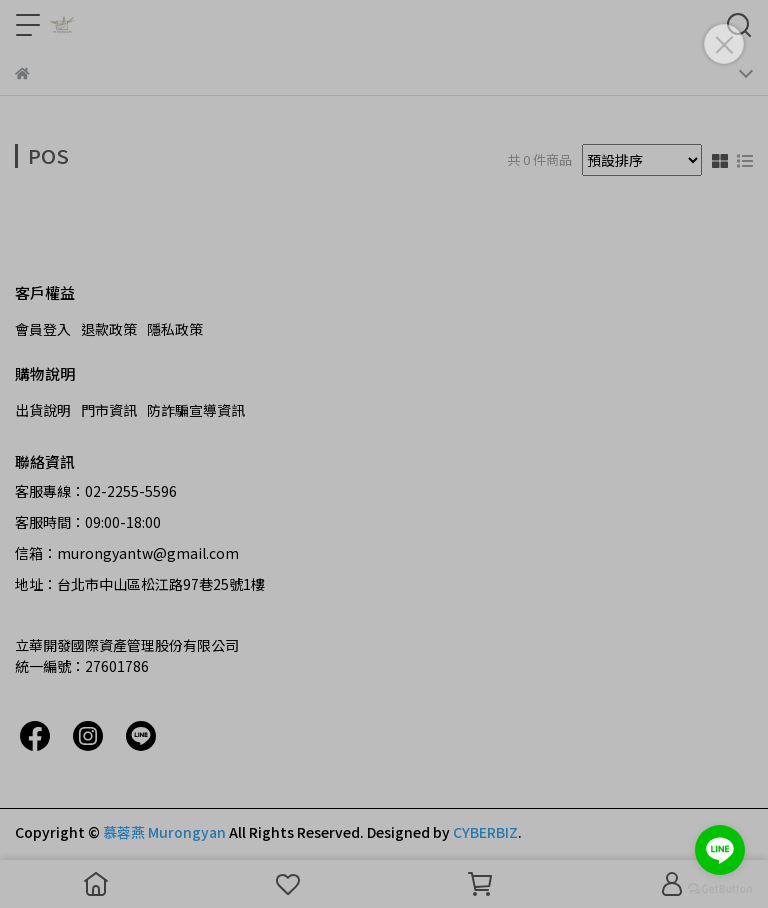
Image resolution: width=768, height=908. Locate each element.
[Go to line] (720, 850)
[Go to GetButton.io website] (720, 888)
